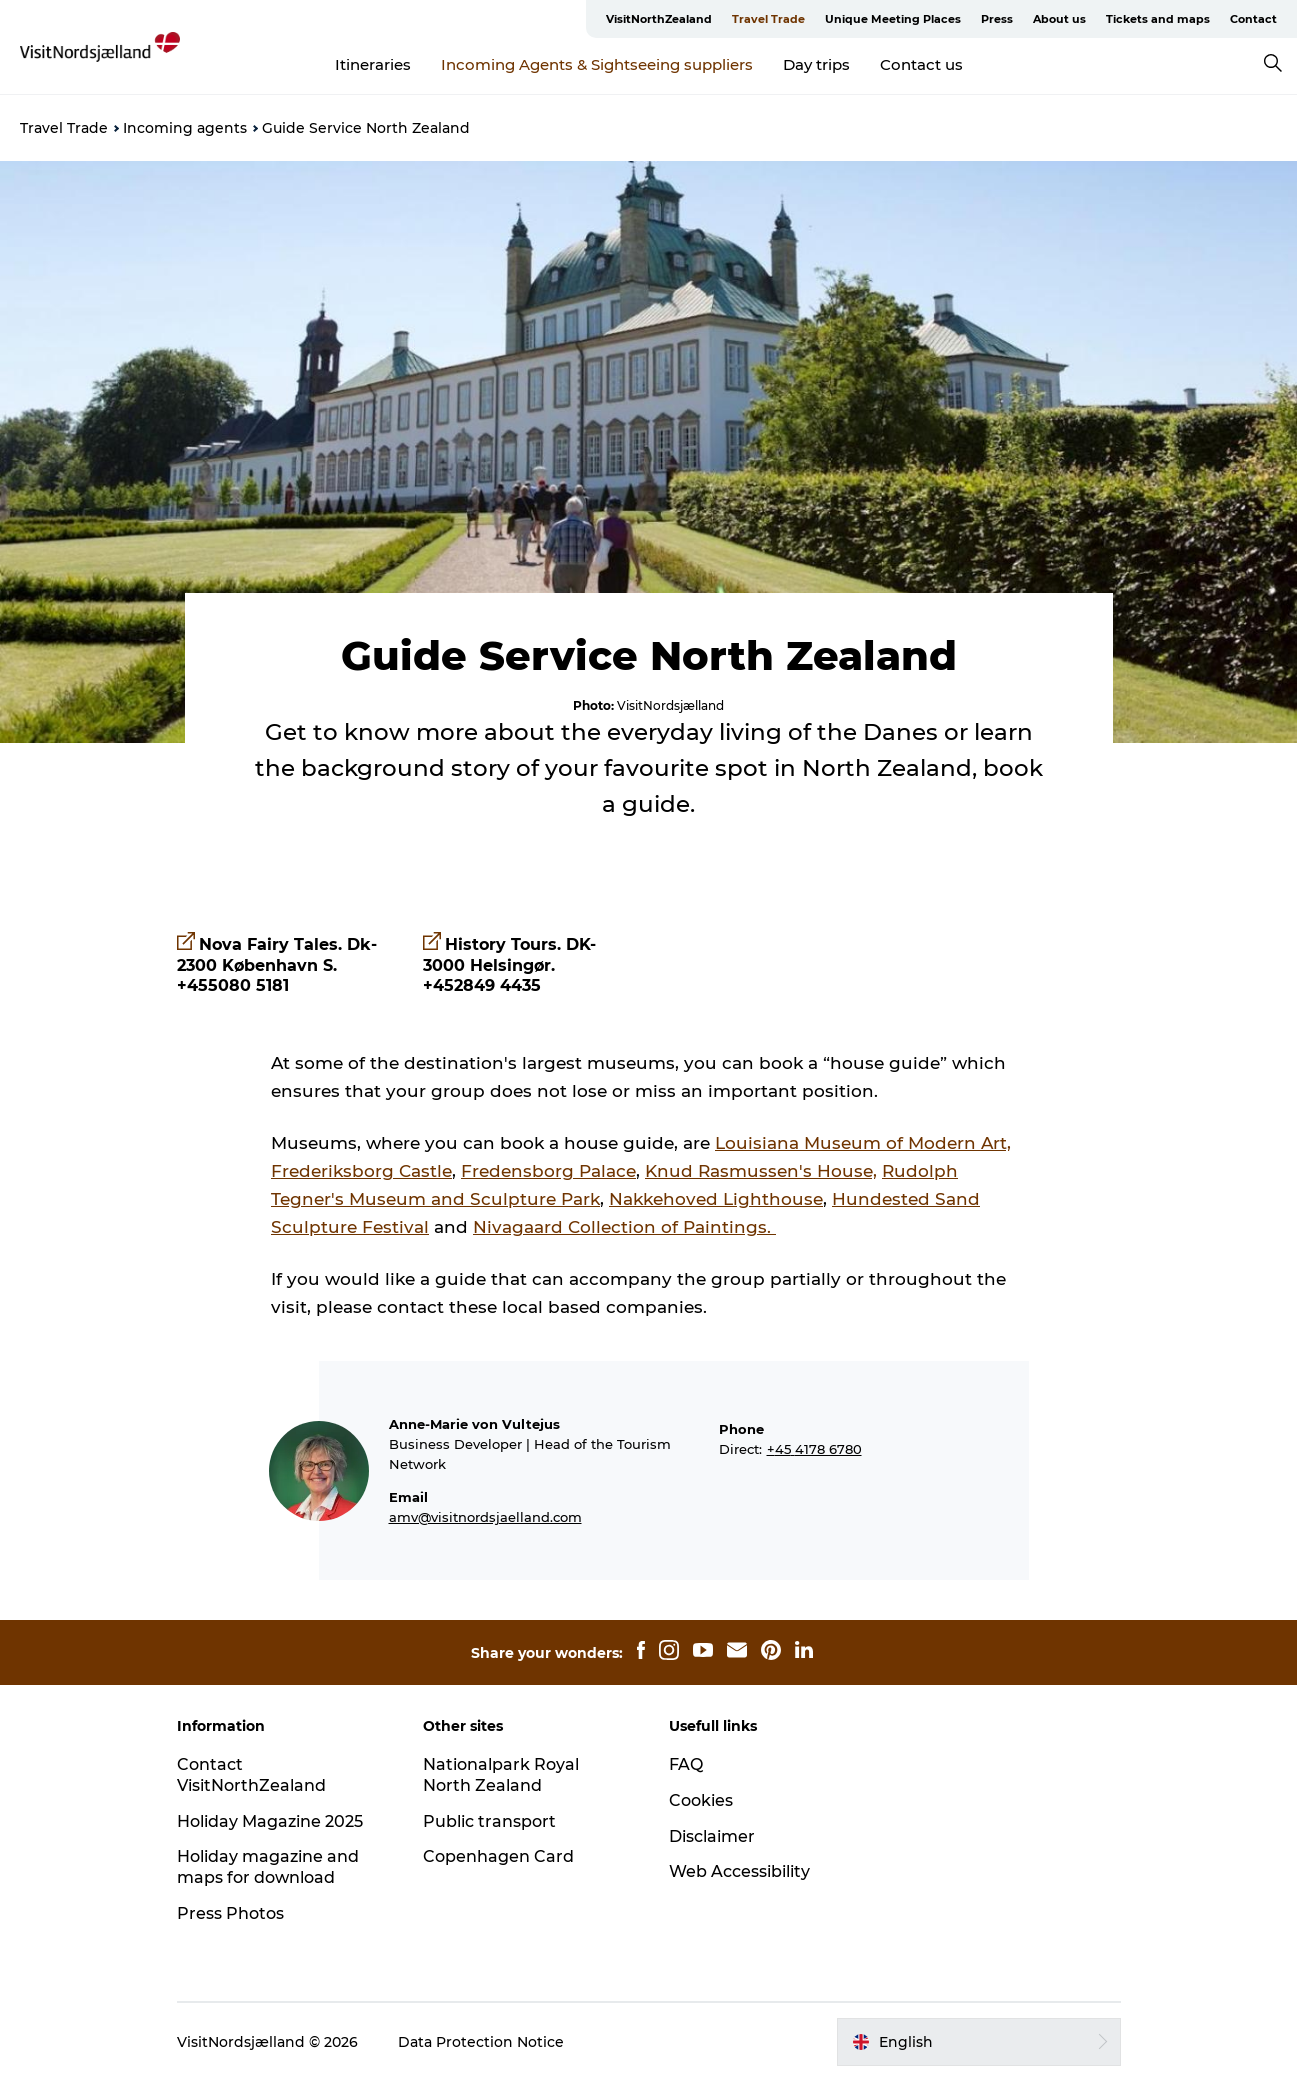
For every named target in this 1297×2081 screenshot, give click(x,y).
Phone (741, 1429)
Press (997, 19)
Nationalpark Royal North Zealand (501, 1775)
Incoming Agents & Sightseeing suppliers (597, 64)
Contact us (921, 64)
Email (408, 1497)
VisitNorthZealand (659, 19)
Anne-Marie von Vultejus (474, 1424)
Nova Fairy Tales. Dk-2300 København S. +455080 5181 (277, 965)
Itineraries (373, 64)
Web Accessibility (739, 1871)
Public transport (489, 1821)
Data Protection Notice (481, 2042)
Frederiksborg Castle (361, 1171)
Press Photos (230, 1913)
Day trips (816, 64)
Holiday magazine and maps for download (268, 1867)
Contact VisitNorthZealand (251, 1775)
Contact (1253, 19)
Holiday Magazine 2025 (270, 1821)
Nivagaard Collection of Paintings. (624, 1227)
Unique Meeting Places (893, 19)
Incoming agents (185, 128)
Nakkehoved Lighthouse (716, 1199)
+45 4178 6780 (814, 1449)
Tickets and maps (1158, 19)
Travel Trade (768, 19)
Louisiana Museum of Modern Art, (863, 1143)
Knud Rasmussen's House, (761, 1171)
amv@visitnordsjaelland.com (485, 1517)
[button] (978, 2042)
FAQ (686, 1764)
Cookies (701, 1800)
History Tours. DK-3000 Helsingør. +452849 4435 (509, 965)
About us (1059, 19)
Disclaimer (712, 1836)
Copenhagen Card (498, 1856)
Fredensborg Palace (548, 1171)
